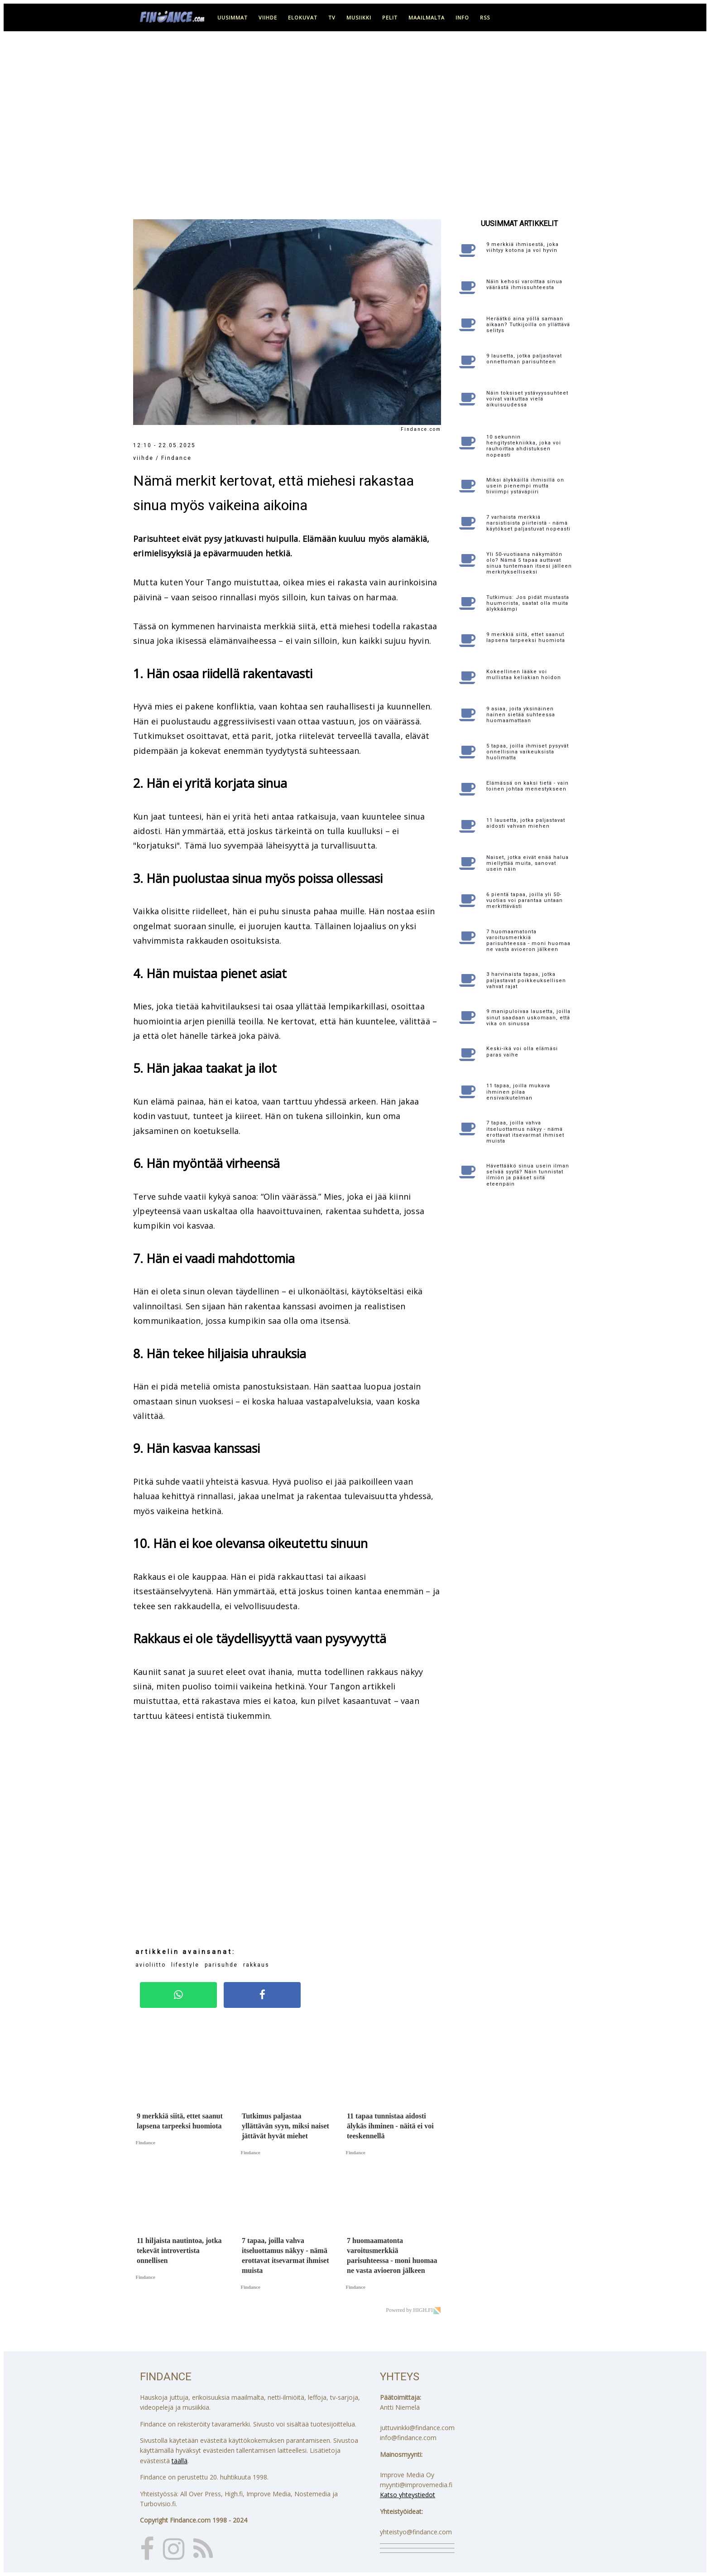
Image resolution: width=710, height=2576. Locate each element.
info (462, 17)
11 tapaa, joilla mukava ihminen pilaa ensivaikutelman (518, 1091)
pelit (390, 17)
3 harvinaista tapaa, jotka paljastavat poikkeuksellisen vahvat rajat (526, 980)
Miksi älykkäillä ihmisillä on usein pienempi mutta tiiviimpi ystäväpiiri (525, 486)
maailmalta (426, 17)
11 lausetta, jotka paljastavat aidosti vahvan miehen (525, 823)
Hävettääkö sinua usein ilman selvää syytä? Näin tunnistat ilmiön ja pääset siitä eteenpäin (527, 1175)
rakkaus (256, 1965)
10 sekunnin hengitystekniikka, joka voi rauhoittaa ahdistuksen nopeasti (523, 446)
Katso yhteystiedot (407, 2494)
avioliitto (150, 1965)
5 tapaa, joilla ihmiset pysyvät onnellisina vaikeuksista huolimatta (527, 752)
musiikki (358, 17)
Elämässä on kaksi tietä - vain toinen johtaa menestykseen (527, 786)
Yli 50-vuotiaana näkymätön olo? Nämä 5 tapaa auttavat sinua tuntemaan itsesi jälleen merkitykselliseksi (529, 563)
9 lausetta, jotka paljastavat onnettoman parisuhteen (524, 359)
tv (332, 17)
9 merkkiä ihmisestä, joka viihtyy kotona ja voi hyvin (522, 247)
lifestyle (185, 1965)
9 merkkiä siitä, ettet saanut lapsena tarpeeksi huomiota (525, 637)
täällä (179, 2460)
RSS (485, 17)
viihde (268, 17)
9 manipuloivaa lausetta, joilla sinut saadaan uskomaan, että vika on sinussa (528, 1017)
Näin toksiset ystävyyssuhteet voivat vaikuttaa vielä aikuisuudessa (527, 399)
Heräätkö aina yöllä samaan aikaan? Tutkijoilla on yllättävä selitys (528, 324)
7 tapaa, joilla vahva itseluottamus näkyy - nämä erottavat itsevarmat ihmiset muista (525, 1132)
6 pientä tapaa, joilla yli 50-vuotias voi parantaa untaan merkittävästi (524, 900)
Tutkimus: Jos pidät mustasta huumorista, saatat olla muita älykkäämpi (527, 603)
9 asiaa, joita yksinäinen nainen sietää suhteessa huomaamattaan (520, 715)
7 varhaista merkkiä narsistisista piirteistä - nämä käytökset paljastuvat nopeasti (528, 523)
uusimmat (232, 17)
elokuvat (302, 17)
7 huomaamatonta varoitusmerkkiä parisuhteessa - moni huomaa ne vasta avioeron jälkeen (528, 941)
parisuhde (221, 1965)
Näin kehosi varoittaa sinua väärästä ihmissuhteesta (524, 284)
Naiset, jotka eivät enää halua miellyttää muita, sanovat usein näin (527, 863)
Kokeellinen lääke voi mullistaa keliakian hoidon (523, 674)
